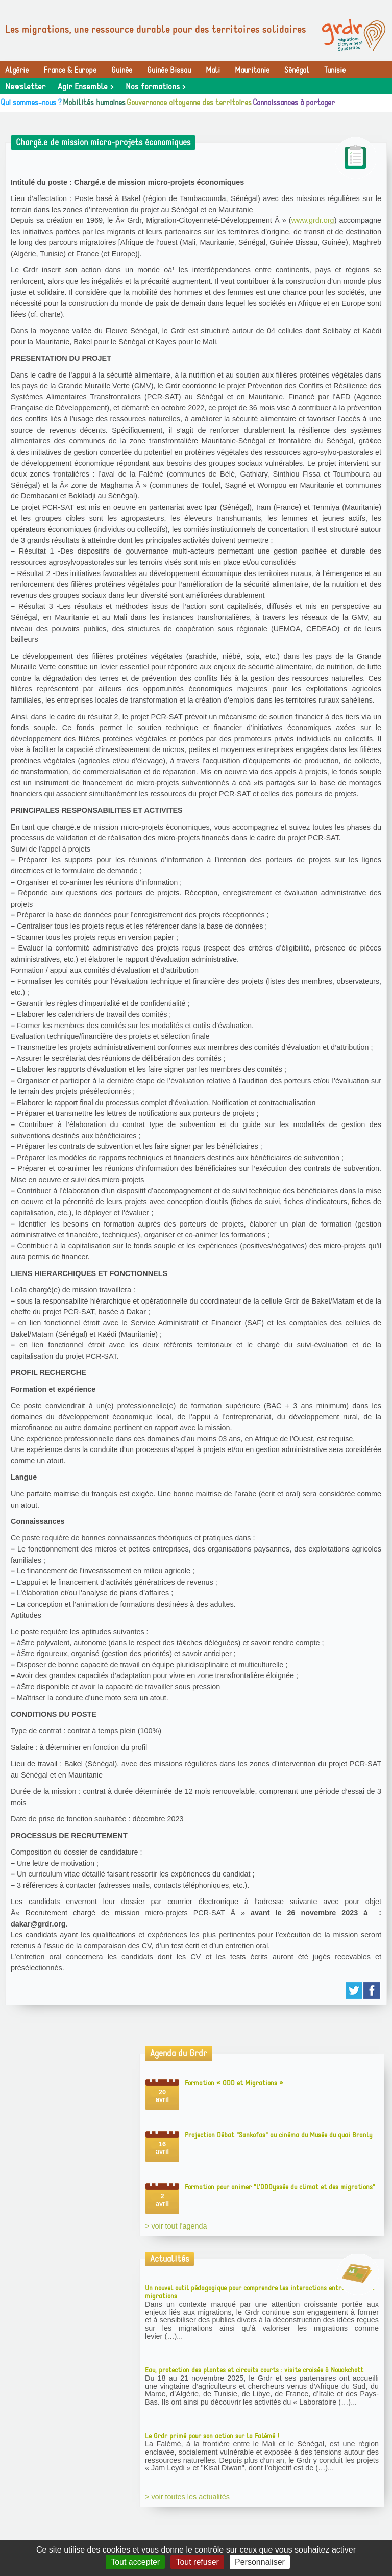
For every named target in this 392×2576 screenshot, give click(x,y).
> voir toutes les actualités (187, 2497)
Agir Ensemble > (85, 86)
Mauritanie (252, 70)
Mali (213, 70)
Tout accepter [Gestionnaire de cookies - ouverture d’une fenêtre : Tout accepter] (135, 2562)
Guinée (121, 70)
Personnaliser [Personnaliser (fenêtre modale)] (260, 2562)
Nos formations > (155, 86)
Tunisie (335, 70)
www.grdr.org (312, 220)
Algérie (17, 70)
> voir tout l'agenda (176, 2226)
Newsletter (25, 86)
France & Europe (69, 70)
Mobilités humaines (94, 102)
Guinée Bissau (169, 70)
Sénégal (296, 70)
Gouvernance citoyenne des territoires (189, 102)
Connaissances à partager (294, 102)
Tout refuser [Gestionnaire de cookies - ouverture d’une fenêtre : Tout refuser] (197, 2562)
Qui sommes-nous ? (31, 102)
